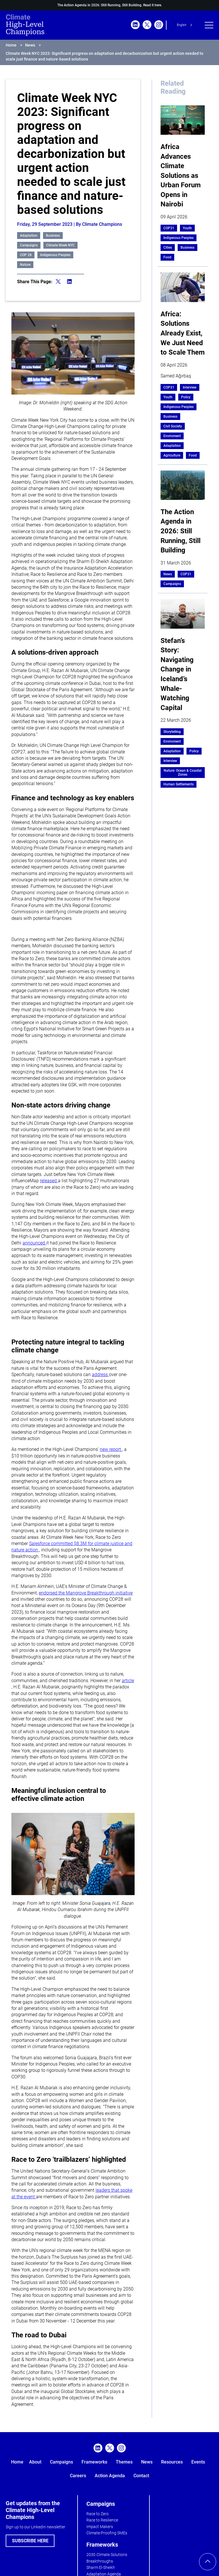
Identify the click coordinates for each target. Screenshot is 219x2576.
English (181, 25)
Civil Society (172, 426)
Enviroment (172, 436)
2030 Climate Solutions (106, 2554)
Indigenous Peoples (55, 255)
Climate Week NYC (60, 245)
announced (34, 1243)
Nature (25, 265)
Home (11, 45)
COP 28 (26, 255)
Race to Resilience (102, 2520)
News (30, 45)
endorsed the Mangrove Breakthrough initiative (86, 1593)
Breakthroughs (99, 2561)
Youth (187, 228)
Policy (185, 397)
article (128, 1680)
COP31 (168, 228)
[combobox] (185, 25)
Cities (167, 248)
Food (167, 257)
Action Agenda (110, 2475)
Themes (124, 2462)
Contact (141, 2475)
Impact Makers (99, 2526)
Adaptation (28, 236)
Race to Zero (97, 2513)
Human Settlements (178, 784)
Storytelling (172, 732)
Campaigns (29, 245)
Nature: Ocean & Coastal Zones (183, 773)
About (35, 2462)
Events (198, 2462)
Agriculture (171, 455)
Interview (189, 387)
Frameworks (94, 2462)
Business (53, 236)
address (100, 1374)
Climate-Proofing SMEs (106, 2533)
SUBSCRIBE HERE (30, 2540)
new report (111, 1449)
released (49, 1180)
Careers (78, 2475)
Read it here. (152, 5)
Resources (172, 2462)
